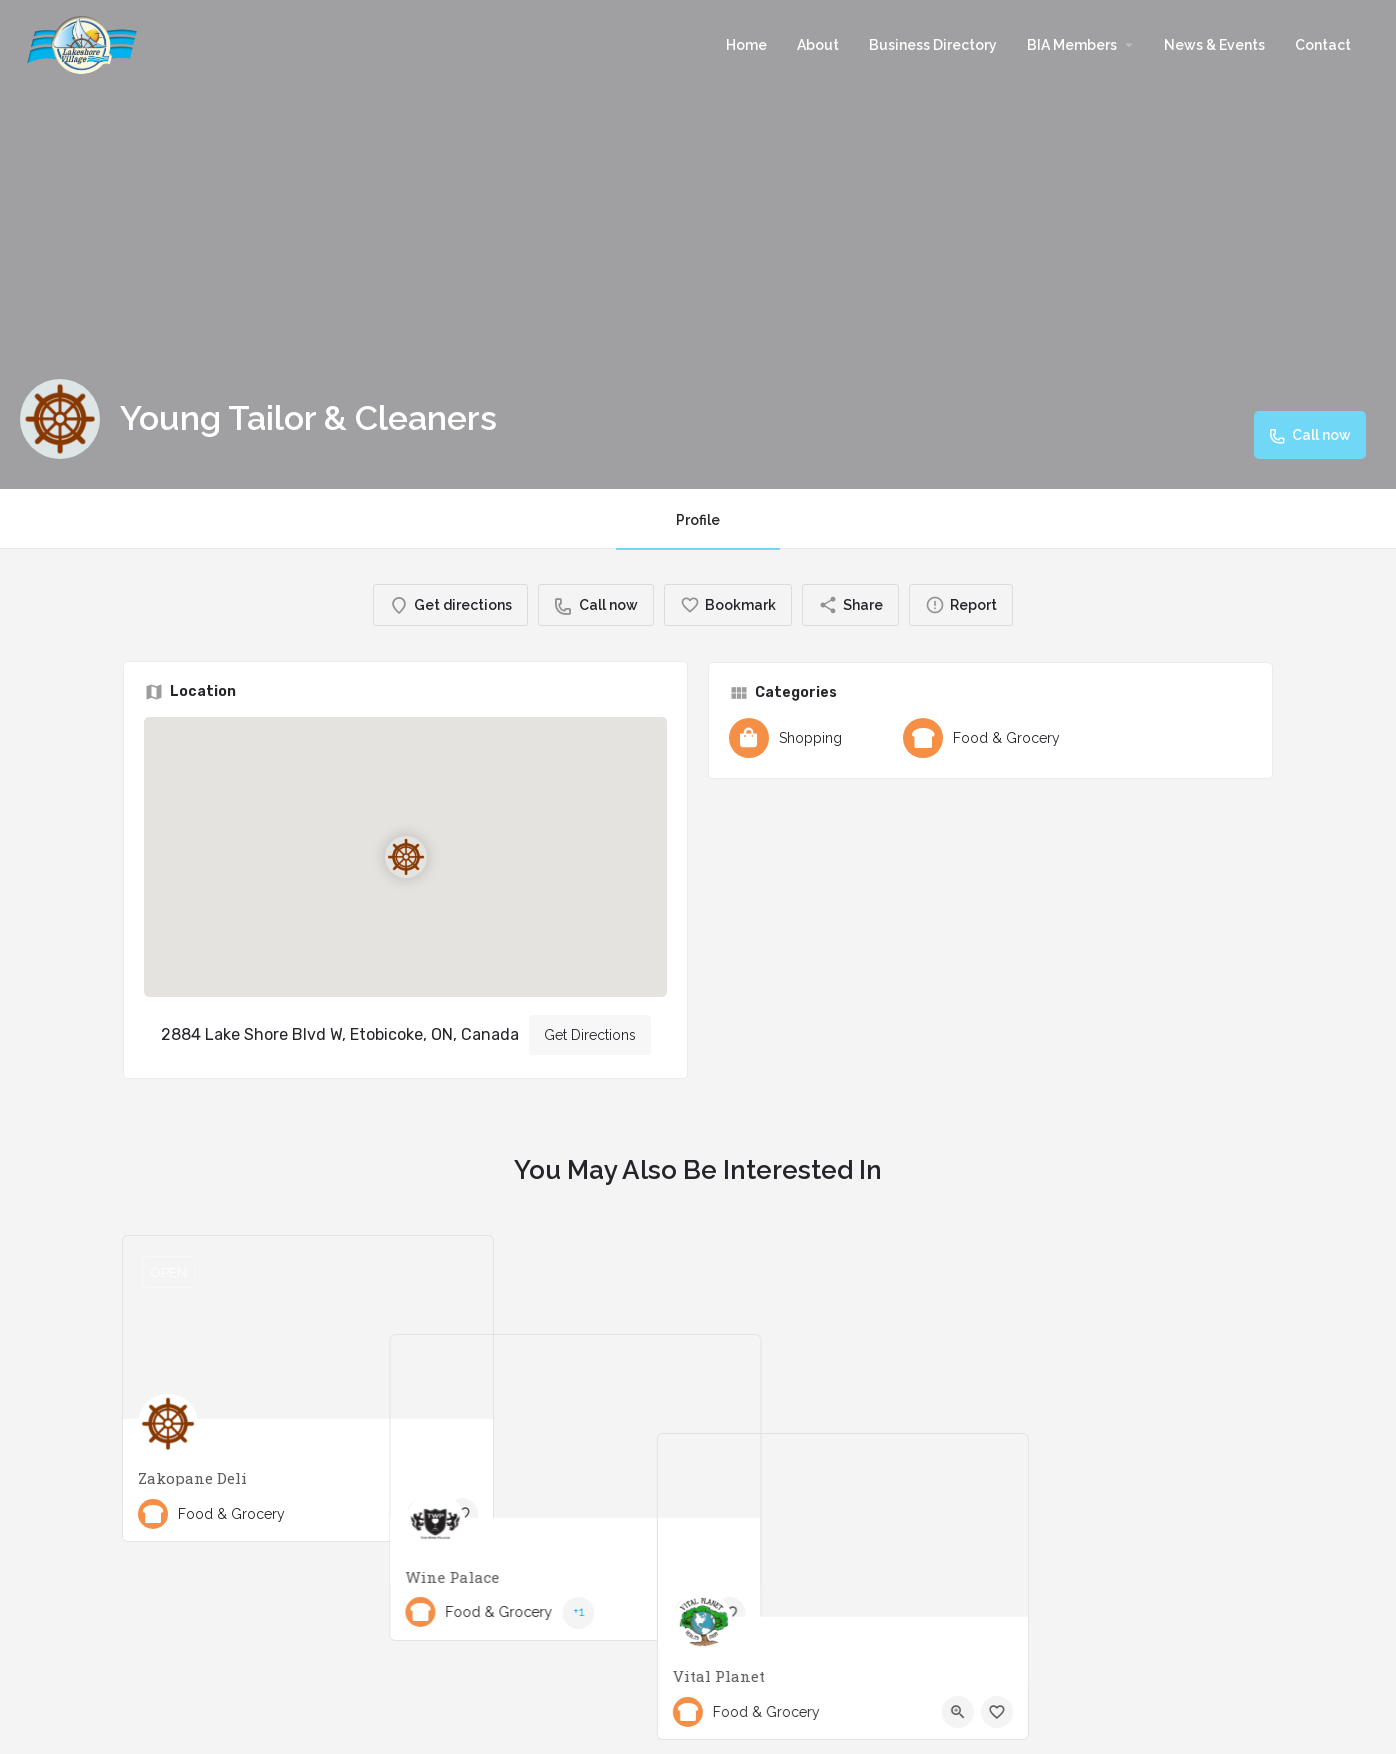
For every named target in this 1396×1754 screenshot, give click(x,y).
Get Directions (590, 1035)
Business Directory (933, 45)
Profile (698, 520)
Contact (1323, 45)
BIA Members (1072, 45)
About (818, 45)
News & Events (1214, 45)
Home (746, 45)
